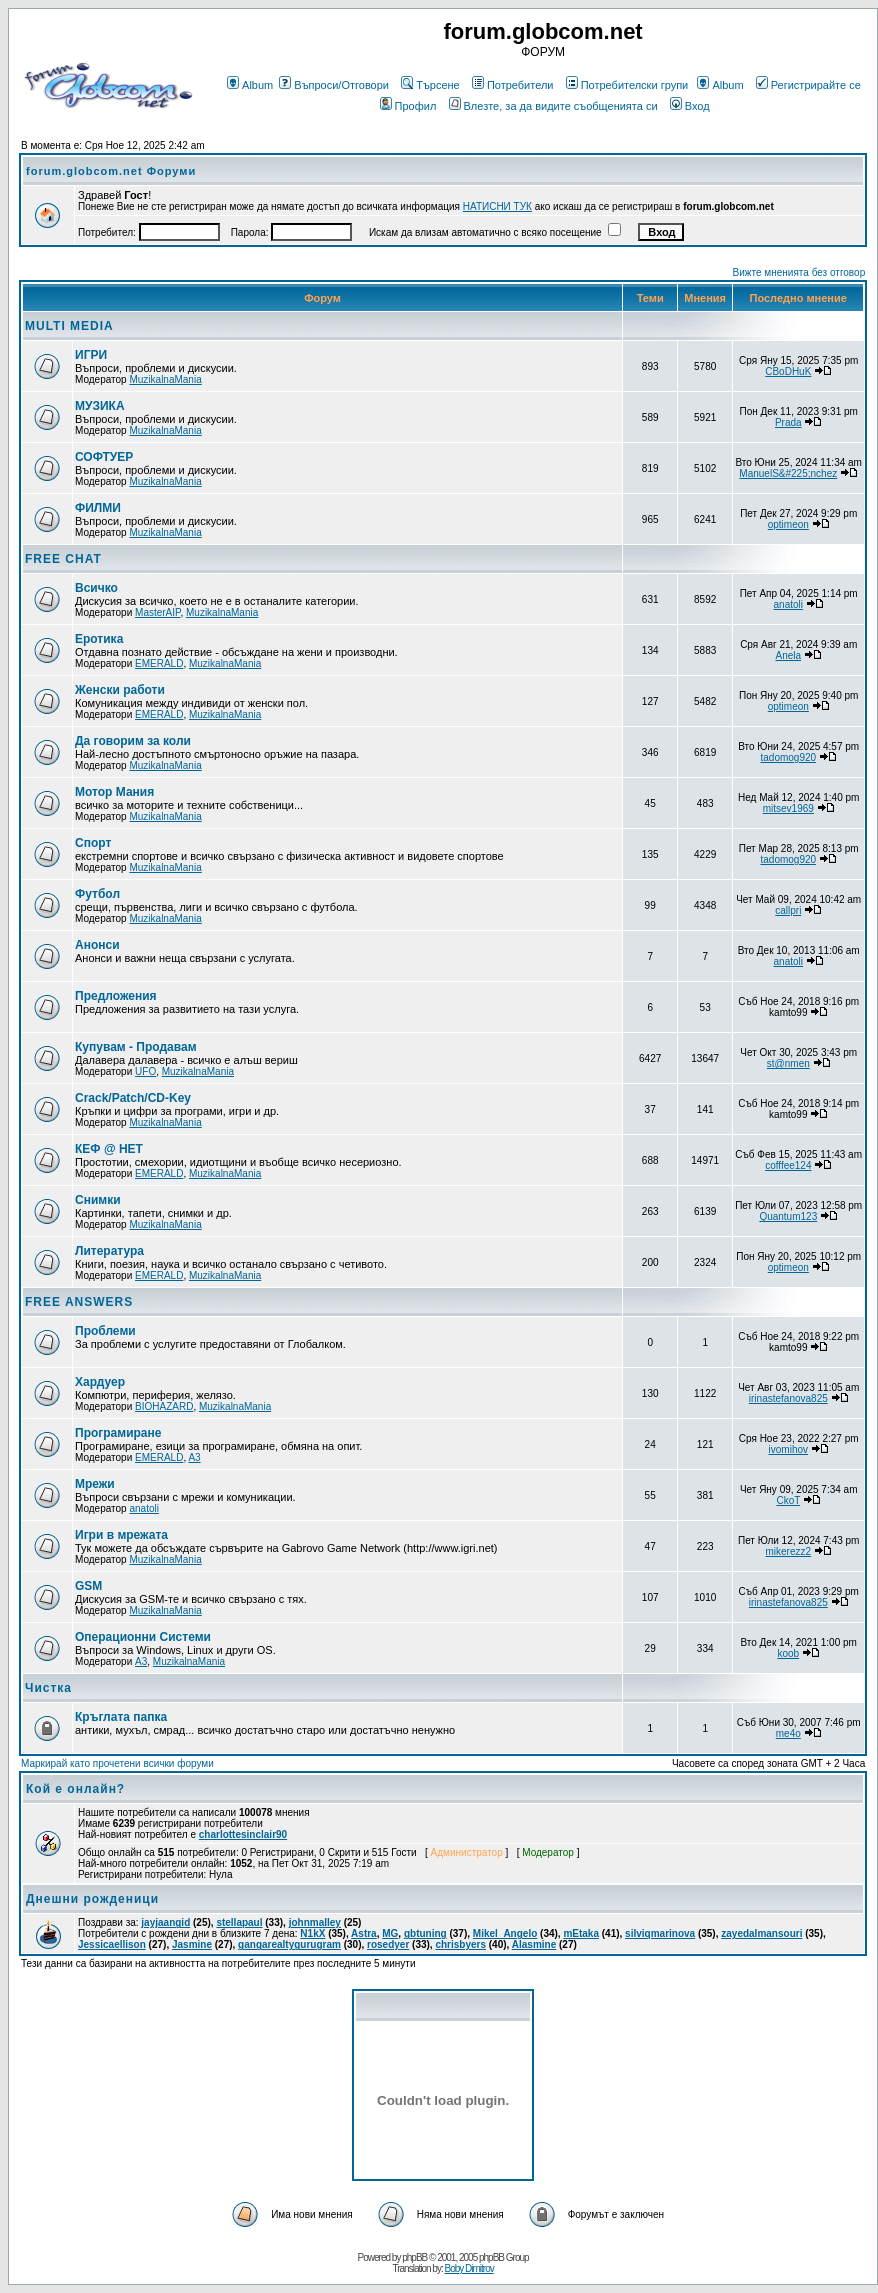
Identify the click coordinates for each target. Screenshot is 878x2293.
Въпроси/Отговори (334, 85)
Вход (690, 106)
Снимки (98, 1200)
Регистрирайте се (808, 85)
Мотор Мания (114, 792)
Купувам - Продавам (136, 1047)
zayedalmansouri (761, 1933)
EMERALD (159, 663)
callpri (788, 910)
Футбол (97, 894)
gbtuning (425, 1933)
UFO (145, 1071)
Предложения (116, 996)
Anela (789, 655)
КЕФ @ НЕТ (109, 1149)
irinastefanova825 (788, 1398)
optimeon (788, 524)
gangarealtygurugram (289, 1944)
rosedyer (388, 1944)
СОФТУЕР (104, 457)
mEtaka (581, 1933)
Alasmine (534, 1944)
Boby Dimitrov (468, 2268)
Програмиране (118, 1433)
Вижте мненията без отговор (799, 272)
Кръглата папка (121, 1717)
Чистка (48, 1688)
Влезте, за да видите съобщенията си (553, 106)
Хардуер (100, 1382)
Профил (408, 106)
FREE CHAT (63, 559)
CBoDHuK (788, 371)
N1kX (312, 1933)
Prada (788, 422)
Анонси (97, 945)
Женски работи (120, 690)
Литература (109, 1251)
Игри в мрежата (121, 1535)
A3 (194, 1457)
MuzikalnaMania (165, 379)
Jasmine (192, 1944)
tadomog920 (788, 757)
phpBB (414, 2257)
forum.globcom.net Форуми (111, 171)
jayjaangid (165, 1922)
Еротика (99, 639)
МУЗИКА (100, 406)
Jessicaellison (112, 1944)
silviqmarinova (660, 1933)
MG (390, 1933)
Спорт (93, 843)
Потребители (513, 85)
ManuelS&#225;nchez (788, 473)
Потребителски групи (627, 85)
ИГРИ (91, 355)
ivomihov (788, 1449)
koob (788, 1653)
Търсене (430, 85)
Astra (364, 1933)
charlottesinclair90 (243, 1834)
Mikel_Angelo (505, 1933)
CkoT (788, 1500)
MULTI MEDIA (69, 326)
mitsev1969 (788, 808)
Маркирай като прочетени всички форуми (117, 1763)
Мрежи (95, 1484)
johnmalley (315, 1922)
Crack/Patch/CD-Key (133, 1098)
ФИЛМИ (98, 508)
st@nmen (788, 1063)
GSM (88, 1586)
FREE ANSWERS (79, 1302)
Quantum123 (788, 1216)
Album (250, 85)
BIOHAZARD (164, 1406)
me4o (788, 1733)
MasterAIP (157, 612)
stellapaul (239, 1922)
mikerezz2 (789, 1551)
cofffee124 (788, 1165)
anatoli (788, 604)
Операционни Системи (143, 1637)
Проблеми (105, 1331)
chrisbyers (460, 1944)
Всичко (96, 588)
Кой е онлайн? (75, 1789)
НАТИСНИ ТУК (497, 206)
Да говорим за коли (133, 741)
